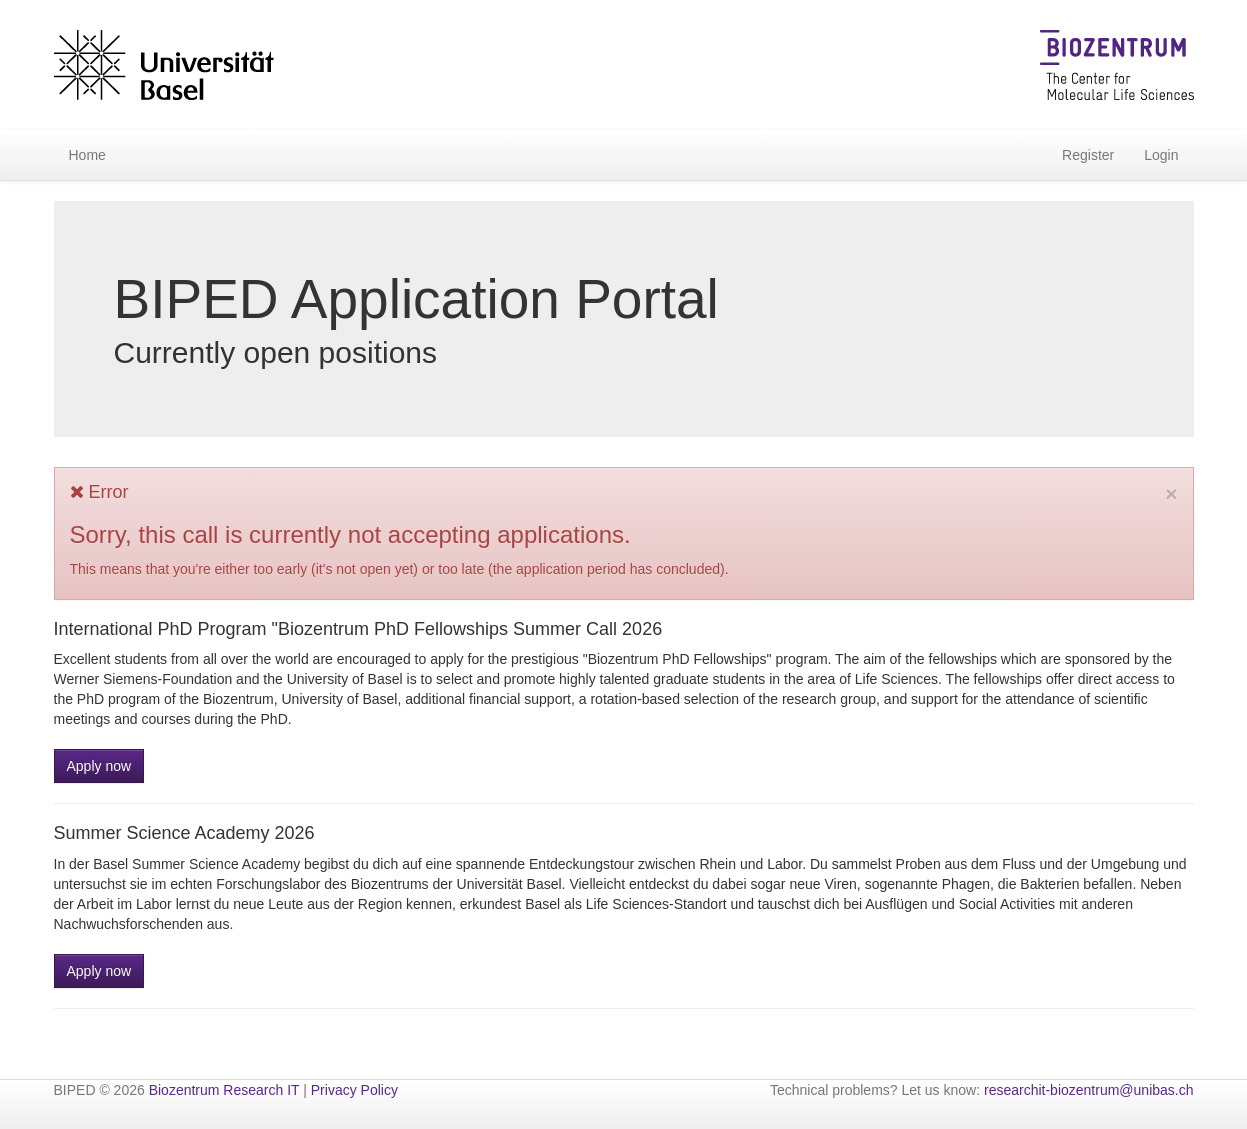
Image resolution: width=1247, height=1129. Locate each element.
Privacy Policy (354, 1090)
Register (1088, 155)
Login (1161, 155)
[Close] (1171, 493)
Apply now (99, 766)
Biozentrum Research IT (224, 1090)
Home (87, 155)
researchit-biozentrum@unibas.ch (1089, 1090)
